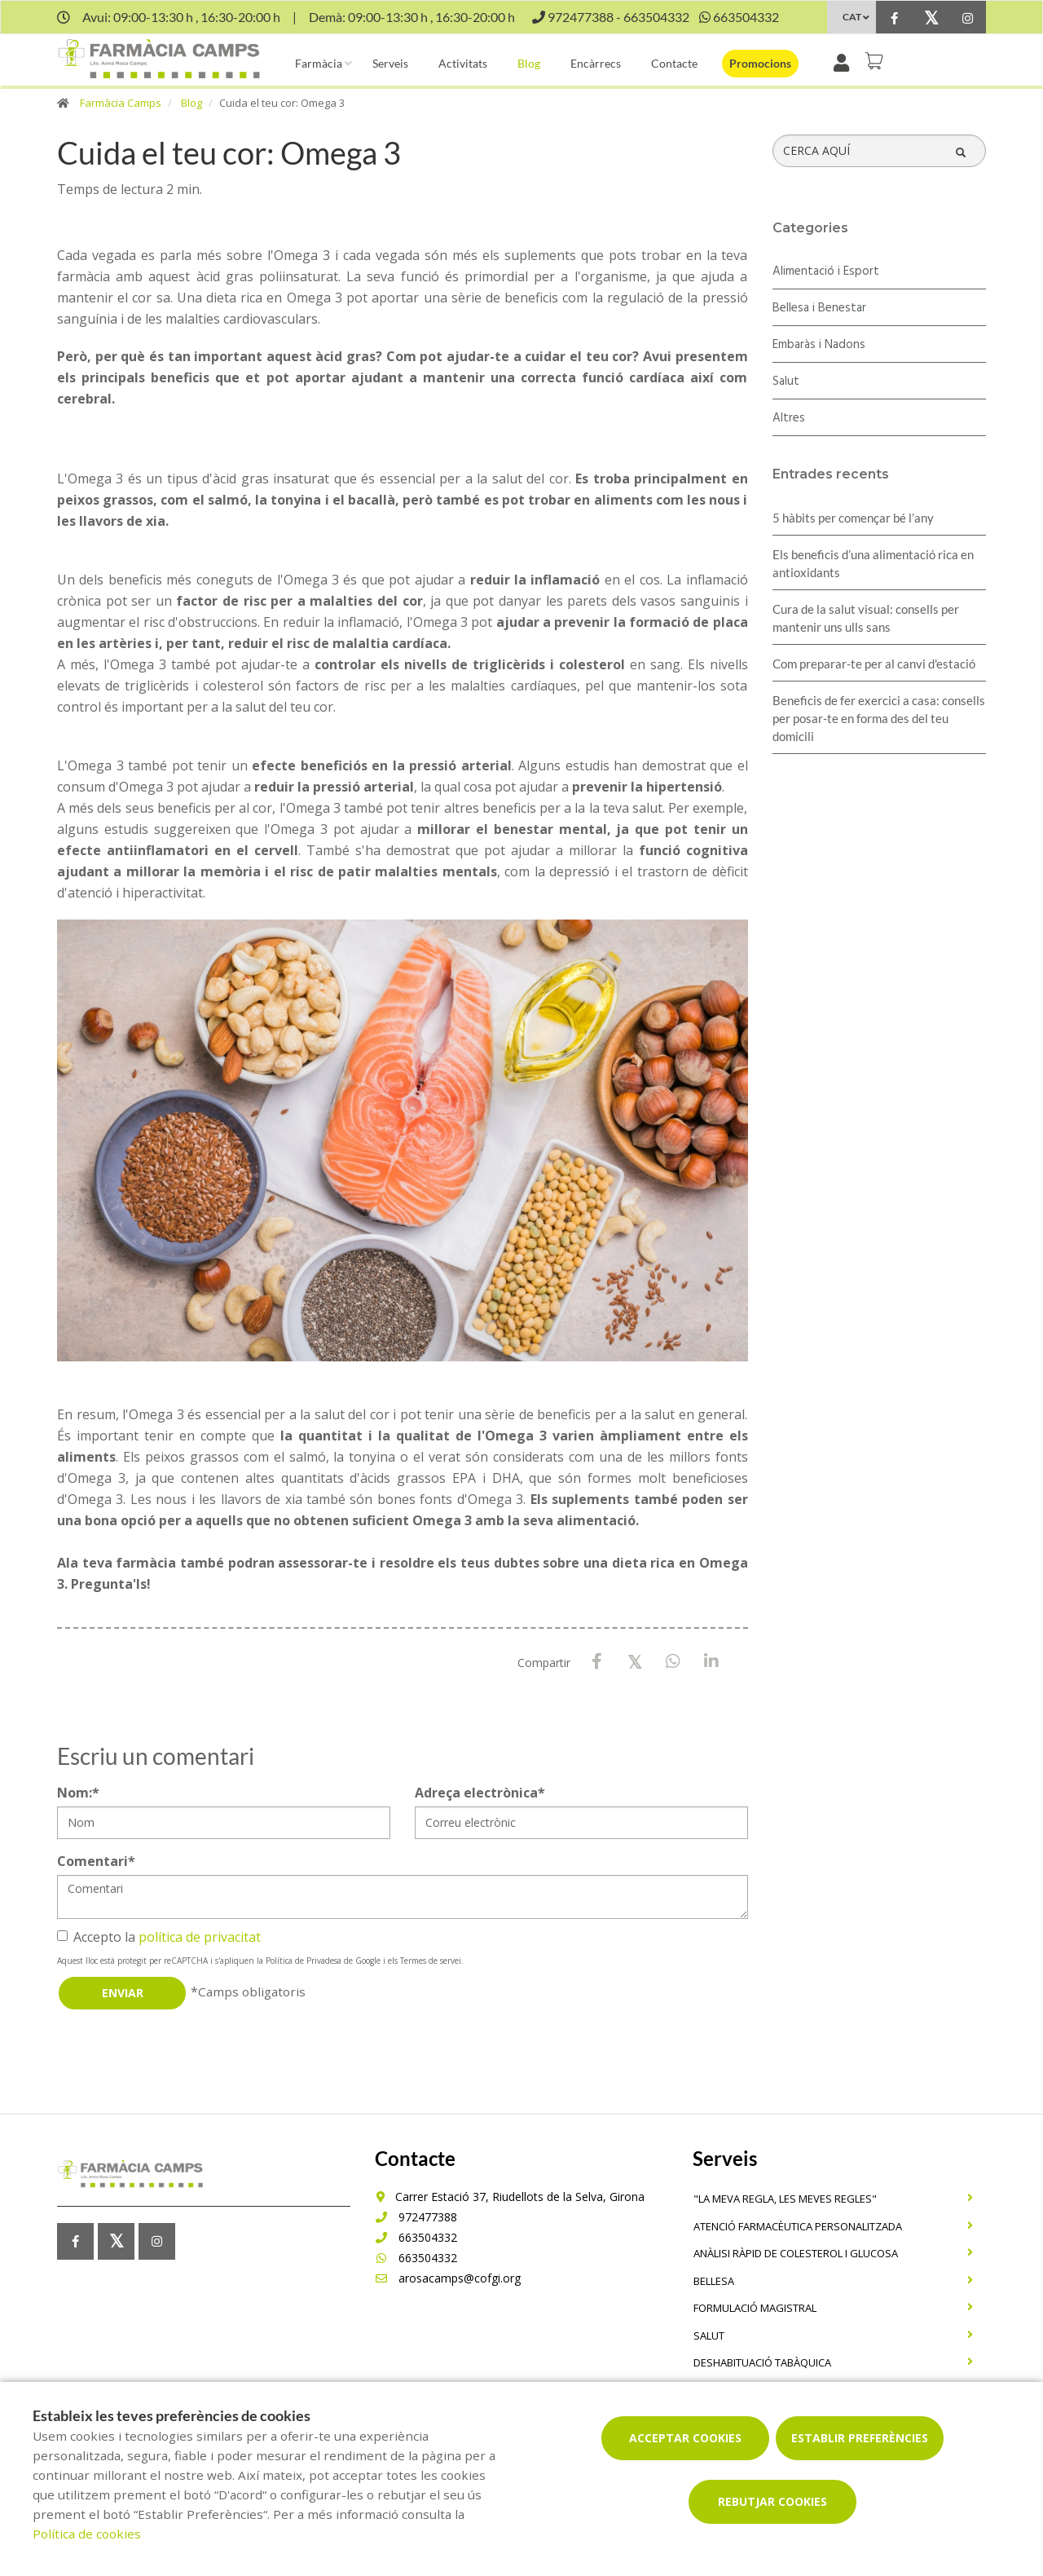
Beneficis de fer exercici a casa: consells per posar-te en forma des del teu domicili (878, 718)
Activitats (462, 63)
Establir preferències (859, 2438)
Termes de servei (430, 1960)
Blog (528, 63)
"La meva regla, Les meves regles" (785, 2198)
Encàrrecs (595, 63)
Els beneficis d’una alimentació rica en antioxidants (873, 563)
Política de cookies (87, 2533)
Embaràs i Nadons (818, 345)
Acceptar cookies (685, 2438)
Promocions (760, 63)
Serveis (390, 63)
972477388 (416, 2217)
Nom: (78, 1793)
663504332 (416, 2237)
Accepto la (159, 1937)
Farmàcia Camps (120, 102)
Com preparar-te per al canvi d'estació (873, 663)
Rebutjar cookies (772, 2501)
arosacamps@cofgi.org (448, 2278)
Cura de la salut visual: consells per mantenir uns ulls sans (865, 618)
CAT (852, 17)
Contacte (674, 63)
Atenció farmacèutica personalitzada (797, 2226)
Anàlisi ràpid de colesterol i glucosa (795, 2253)
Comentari (96, 1861)
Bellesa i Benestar (819, 308)
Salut (785, 381)
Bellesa (713, 2281)
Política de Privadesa (303, 1960)
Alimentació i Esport (825, 271)
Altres (788, 418)
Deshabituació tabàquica (762, 2362)
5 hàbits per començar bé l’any (853, 517)
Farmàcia (318, 63)
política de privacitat (200, 1937)
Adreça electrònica (480, 1793)
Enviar (122, 1992)
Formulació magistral (754, 2307)
